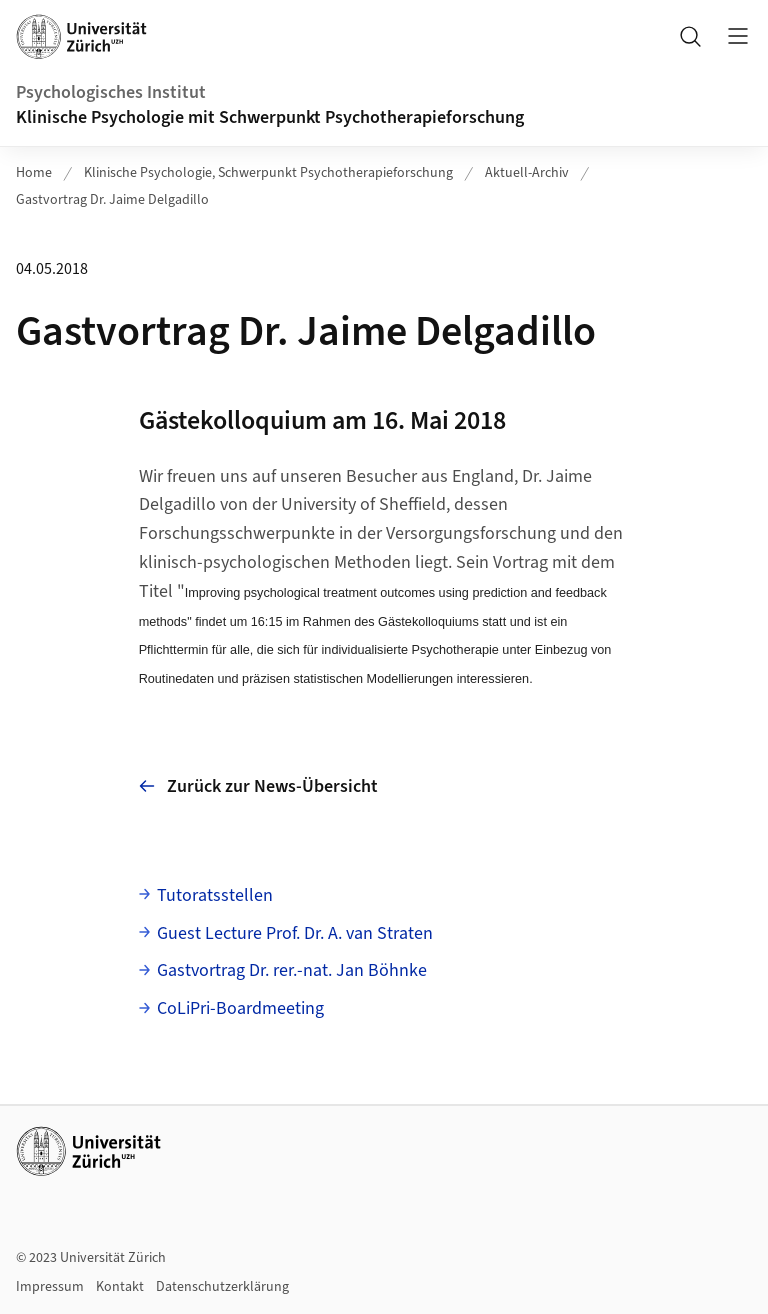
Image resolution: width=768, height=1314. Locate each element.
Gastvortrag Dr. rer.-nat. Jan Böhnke (292, 970)
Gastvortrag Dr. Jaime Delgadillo (112, 200)
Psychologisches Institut (111, 92)
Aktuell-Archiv (527, 173)
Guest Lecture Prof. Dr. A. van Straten (295, 933)
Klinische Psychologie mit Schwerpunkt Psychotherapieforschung (272, 117)
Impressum (50, 1287)
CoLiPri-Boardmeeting (240, 1008)
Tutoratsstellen (215, 895)
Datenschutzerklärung (222, 1287)
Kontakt (120, 1287)
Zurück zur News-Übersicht (258, 786)
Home (34, 173)
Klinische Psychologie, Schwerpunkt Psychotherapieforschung (268, 173)
